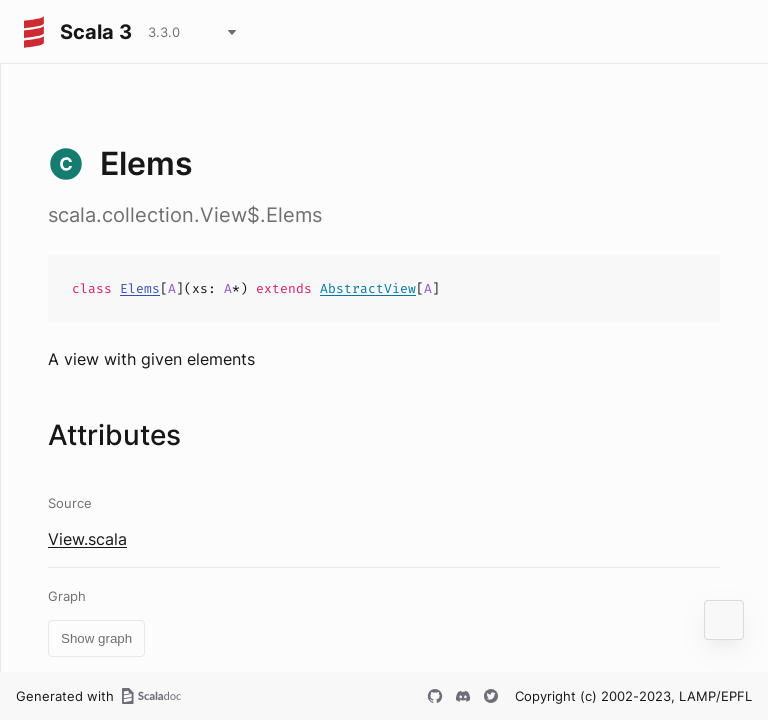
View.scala (87, 539)
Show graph (96, 638)
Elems (140, 288)
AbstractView (368, 288)
